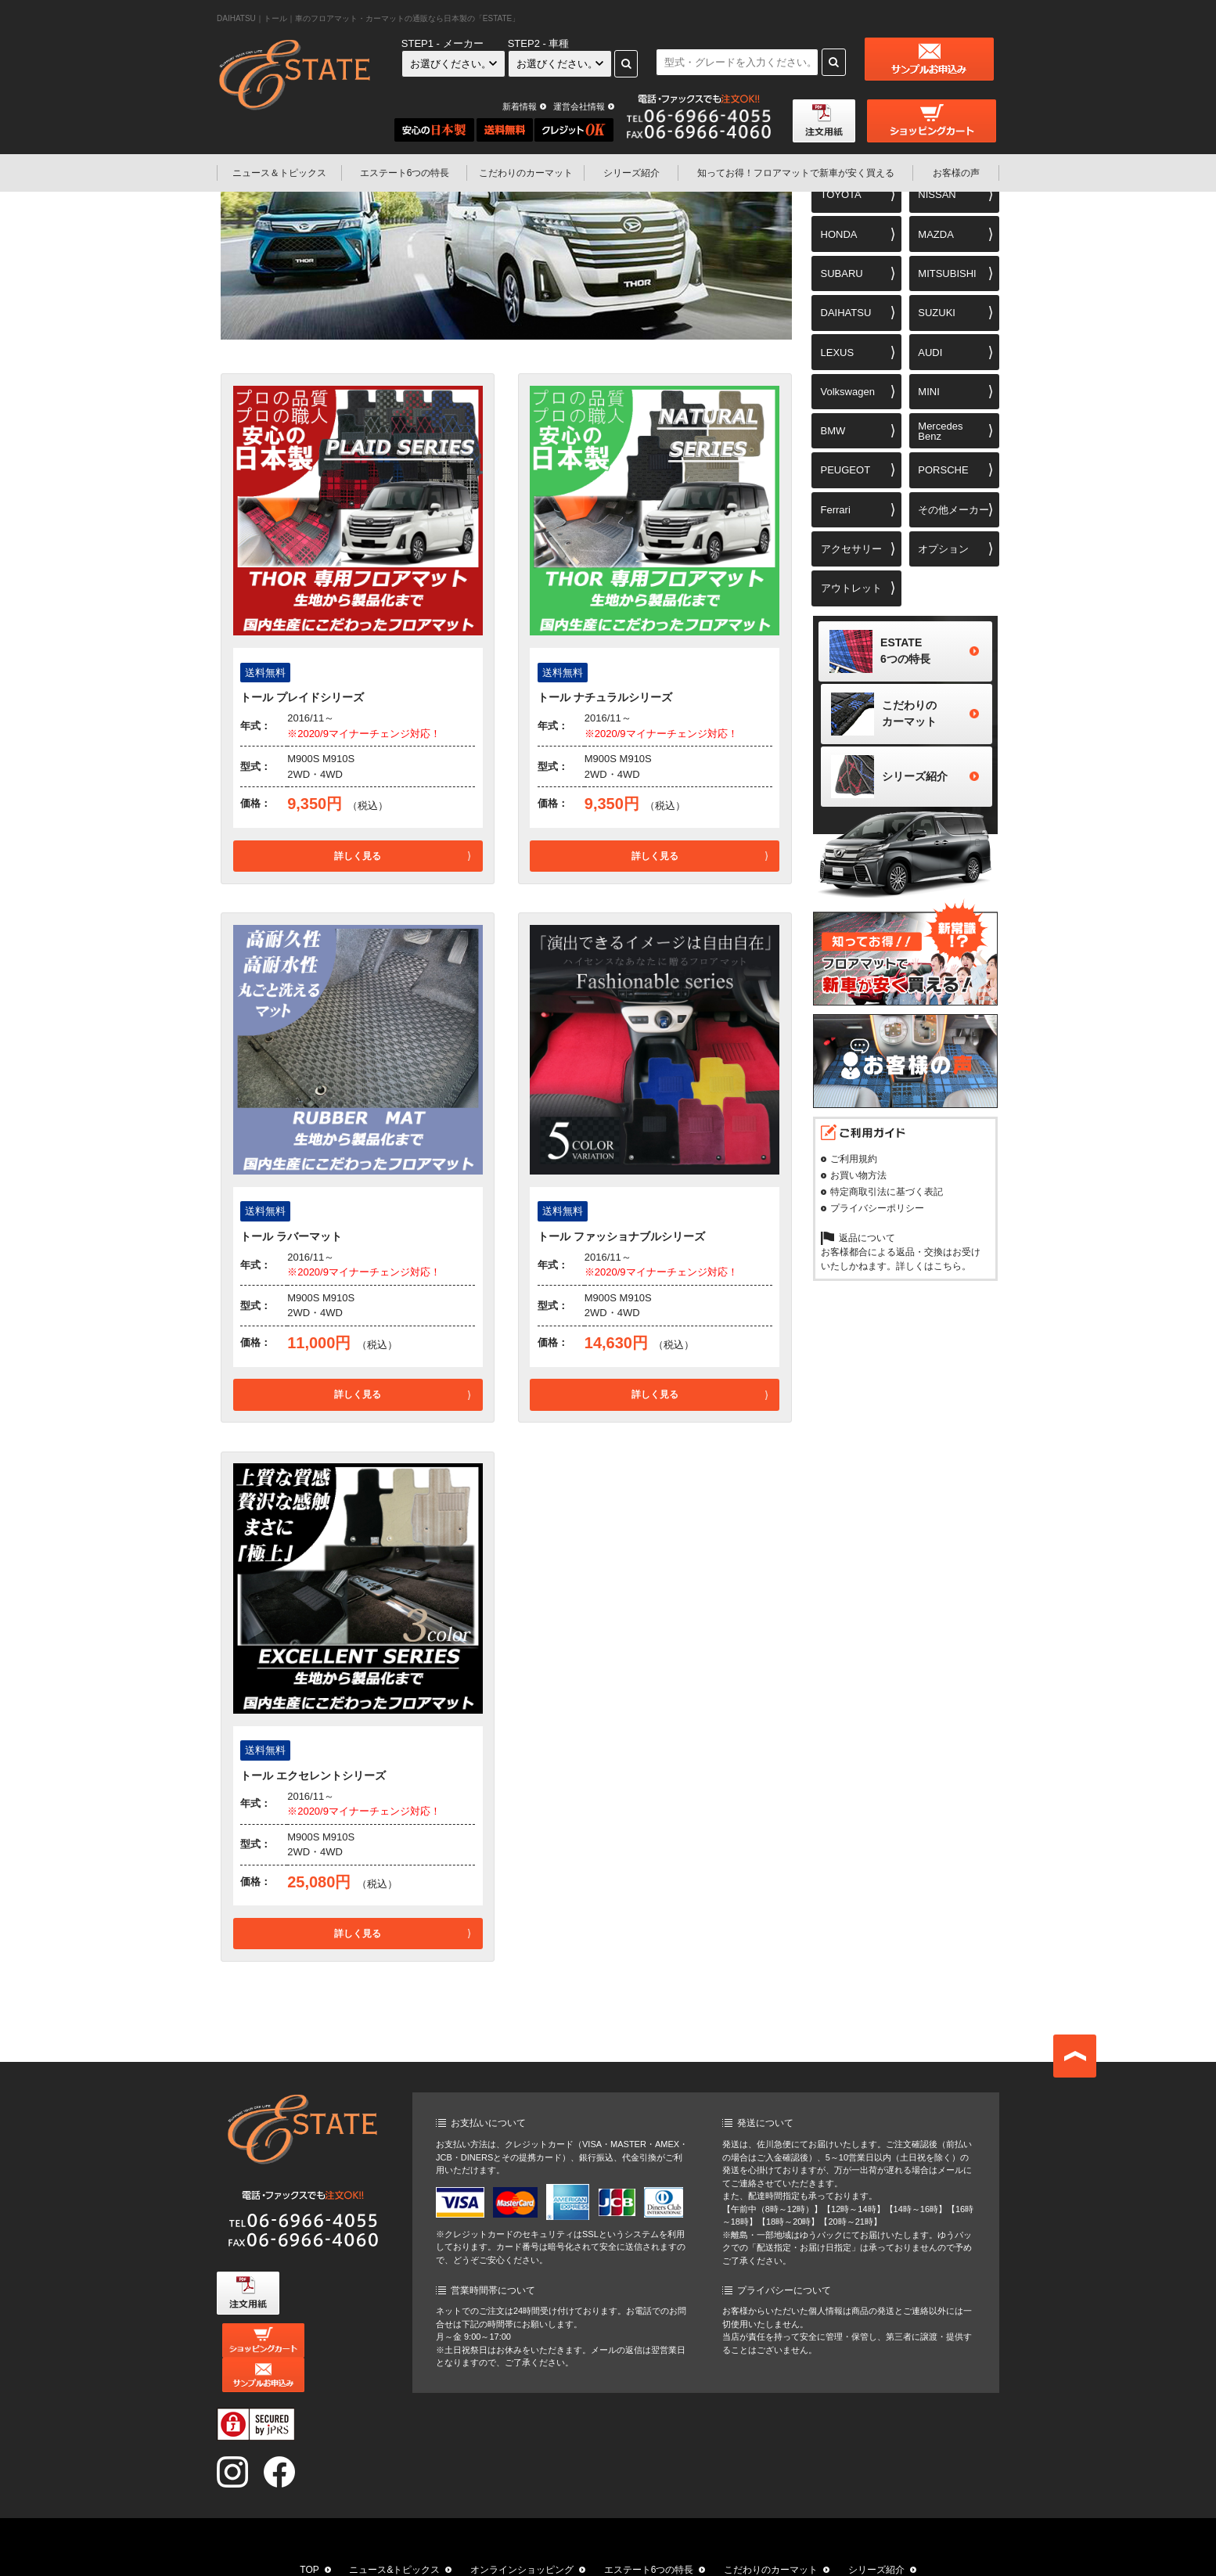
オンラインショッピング (522, 2534)
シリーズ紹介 (631, 172)
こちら (948, 1272)
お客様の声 (956, 172)
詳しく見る (357, 856)
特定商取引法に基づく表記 (886, 1198)
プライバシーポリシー (877, 1214)
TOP (309, 2534)
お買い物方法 (858, 1181)
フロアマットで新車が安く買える (795, 172)
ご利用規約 (853, 1165)
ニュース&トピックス (394, 2534)
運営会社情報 (579, 106)
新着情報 (519, 106)
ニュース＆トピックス (279, 172)
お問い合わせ (797, 2554)
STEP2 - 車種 (539, 43)
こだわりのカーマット (526, 172)
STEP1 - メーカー (442, 43)
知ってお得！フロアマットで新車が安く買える (477, 2554)
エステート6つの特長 (405, 172)
